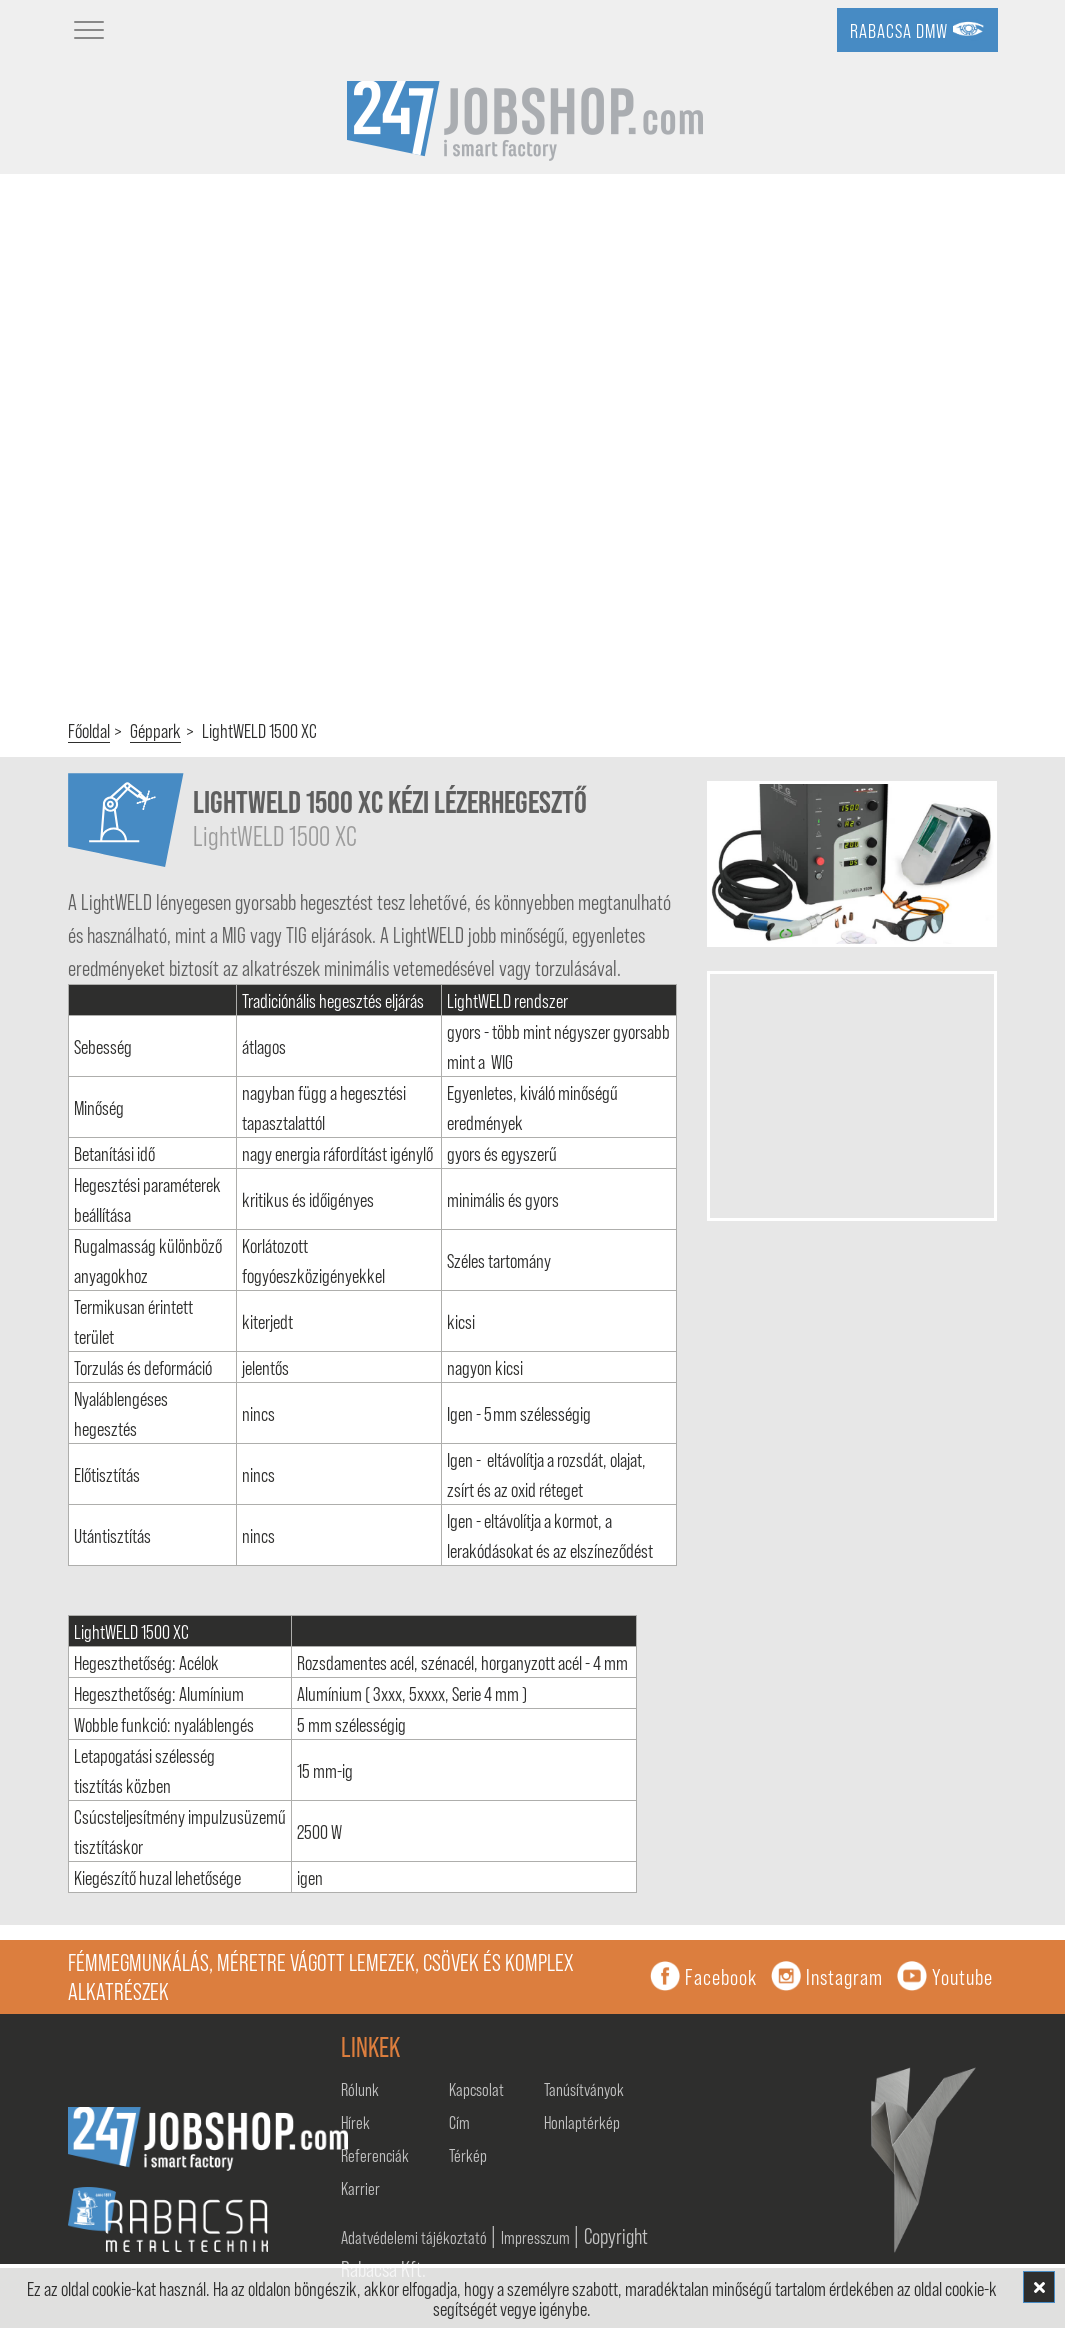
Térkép (468, 2155)
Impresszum (537, 2237)
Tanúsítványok (584, 2089)
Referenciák (375, 2155)
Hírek (355, 2122)
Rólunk (360, 2089)
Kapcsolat (476, 2089)
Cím (459, 2122)
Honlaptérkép (582, 2122)
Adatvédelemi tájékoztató (415, 2237)
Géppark (155, 730)
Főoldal (89, 730)
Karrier (360, 2188)
